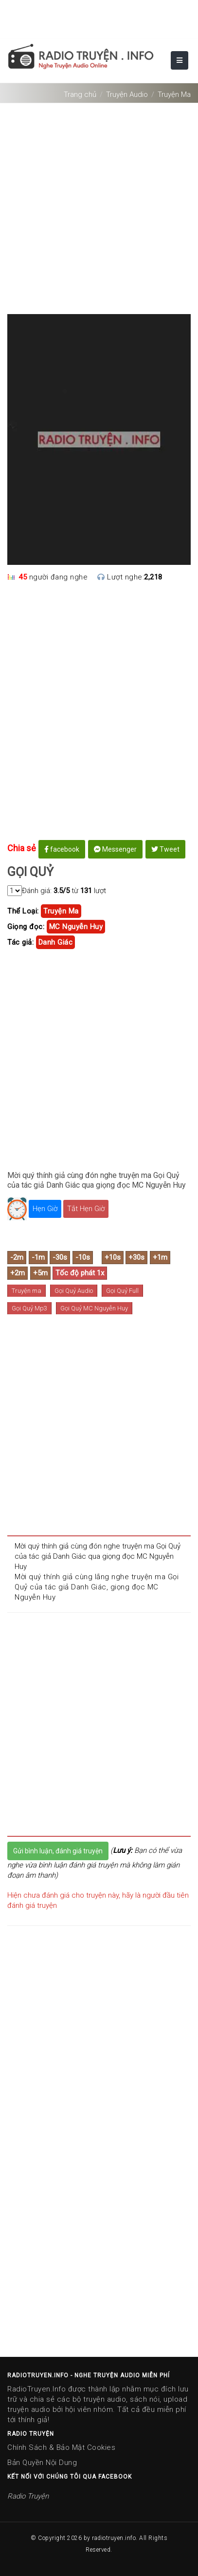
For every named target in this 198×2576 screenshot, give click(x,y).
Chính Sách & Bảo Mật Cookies (61, 2447)
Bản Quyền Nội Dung (42, 2462)
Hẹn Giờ (45, 1208)
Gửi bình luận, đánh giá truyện (58, 1851)
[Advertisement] (99, 205)
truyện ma (61, 911)
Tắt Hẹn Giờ (86, 1208)
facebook (61, 849)
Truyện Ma (174, 94)
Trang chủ (80, 94)
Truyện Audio (127, 94)
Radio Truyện (28, 2496)
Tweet (165, 849)
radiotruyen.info (114, 2538)
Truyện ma (26, 1290)
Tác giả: (20, 942)
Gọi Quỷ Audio (73, 1290)
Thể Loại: (23, 911)
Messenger (115, 849)
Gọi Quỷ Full (122, 1290)
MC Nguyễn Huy (76, 926)
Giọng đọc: (25, 926)
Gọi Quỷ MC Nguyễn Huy (94, 1308)
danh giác (55, 942)
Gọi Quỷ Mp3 (29, 1308)
